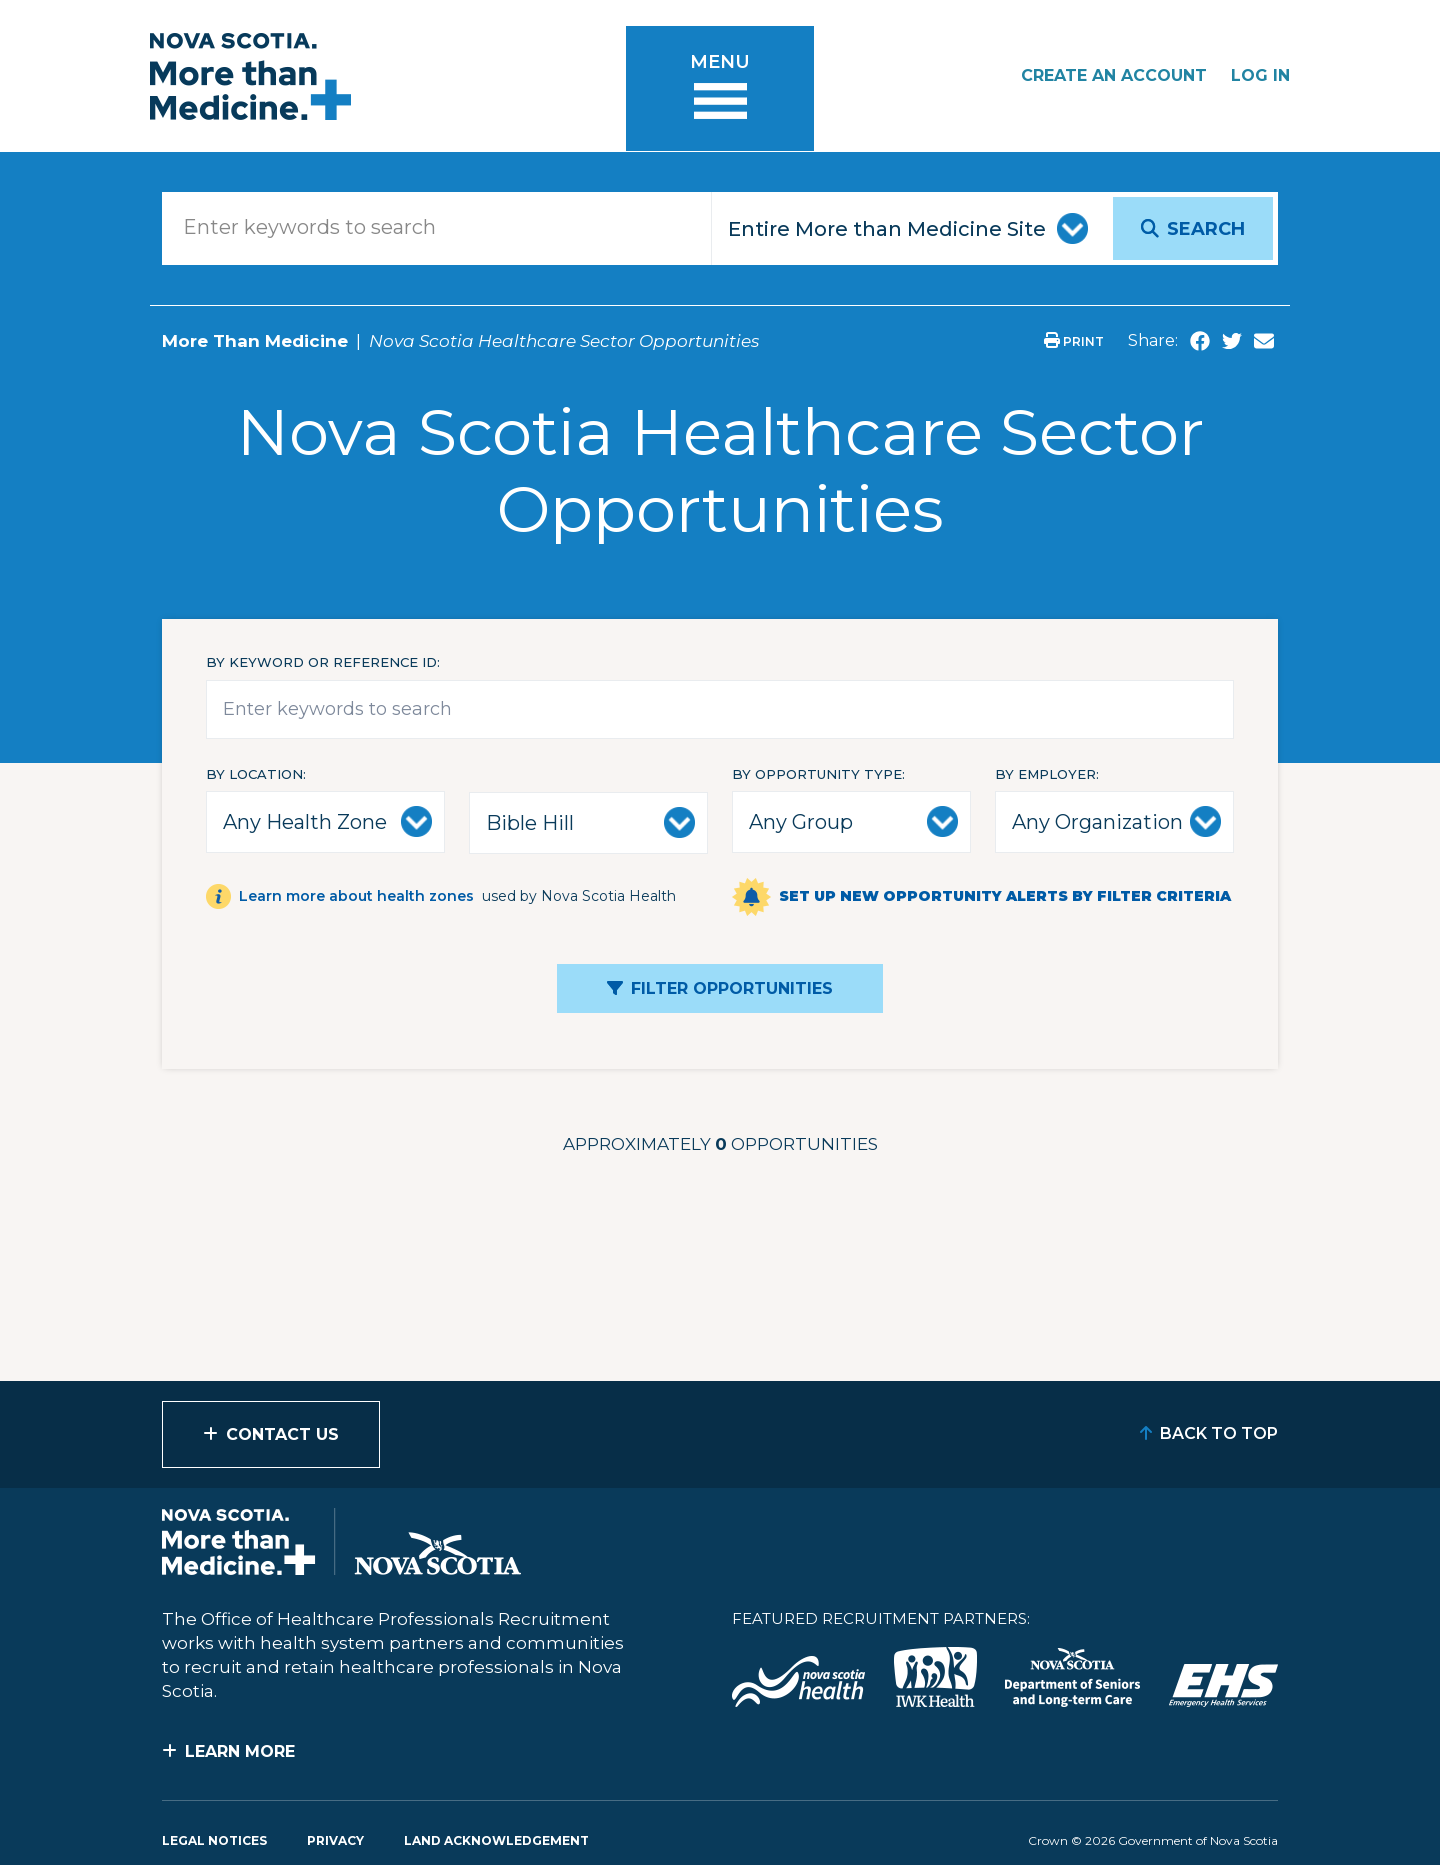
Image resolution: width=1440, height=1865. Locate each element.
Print (1074, 341)
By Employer (1045, 774)
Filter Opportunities (732, 988)
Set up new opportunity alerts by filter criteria (1005, 896)
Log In (1260, 75)
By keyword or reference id (321, 662)
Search (1206, 229)
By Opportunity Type (817, 774)
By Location (254, 774)
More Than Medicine (255, 341)
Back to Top (1219, 1433)
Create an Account (1114, 75)
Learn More (240, 1751)
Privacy (335, 1840)
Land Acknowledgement (496, 1840)
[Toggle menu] (720, 89)
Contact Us (282, 1434)
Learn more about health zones (356, 896)
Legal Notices (214, 1840)
